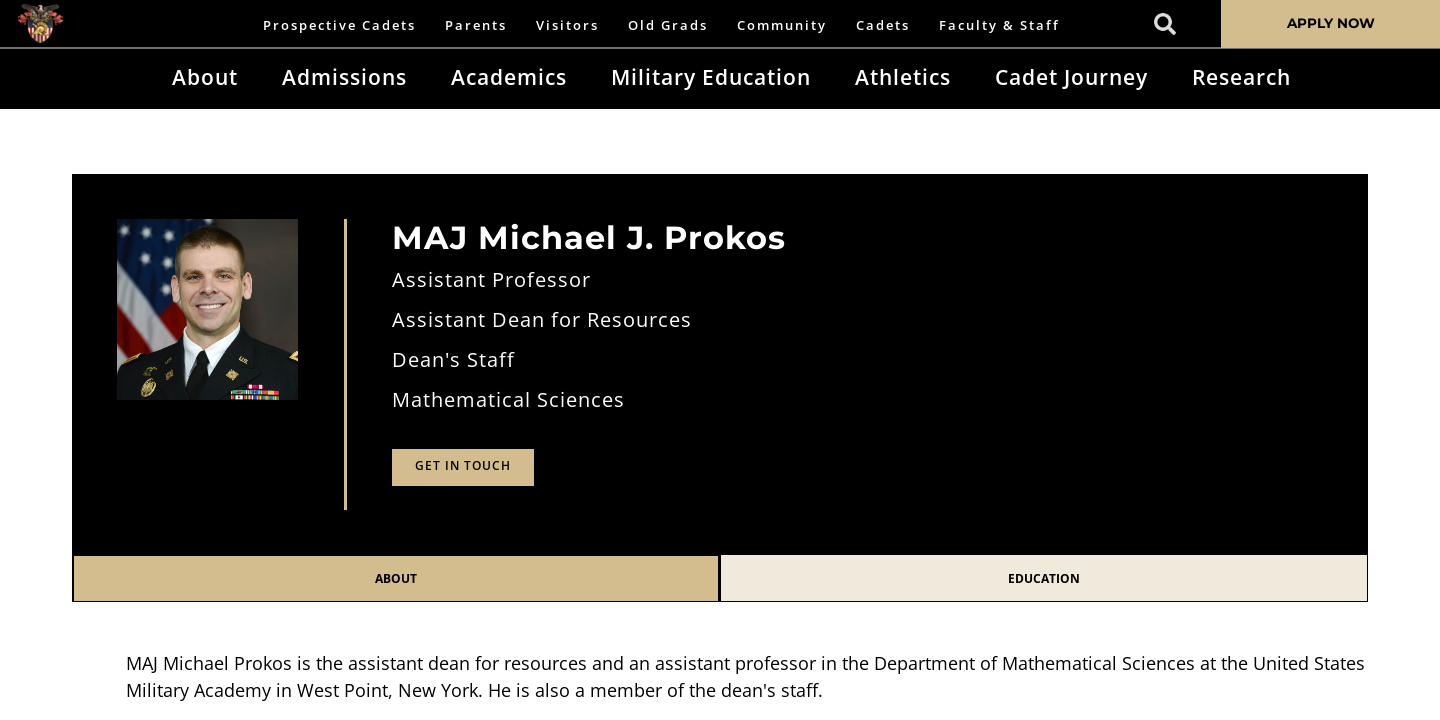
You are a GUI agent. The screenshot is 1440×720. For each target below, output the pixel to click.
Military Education (711, 77)
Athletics (903, 77)
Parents (476, 25)
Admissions (344, 77)
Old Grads (668, 25)
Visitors (567, 25)
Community (782, 25)
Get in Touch (463, 465)
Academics (509, 77)
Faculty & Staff (999, 25)
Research (1241, 77)
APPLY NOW (1331, 23)
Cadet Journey (1071, 77)
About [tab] (396, 578)
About (205, 77)
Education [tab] (1044, 578)
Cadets (883, 25)
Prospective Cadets (339, 25)
